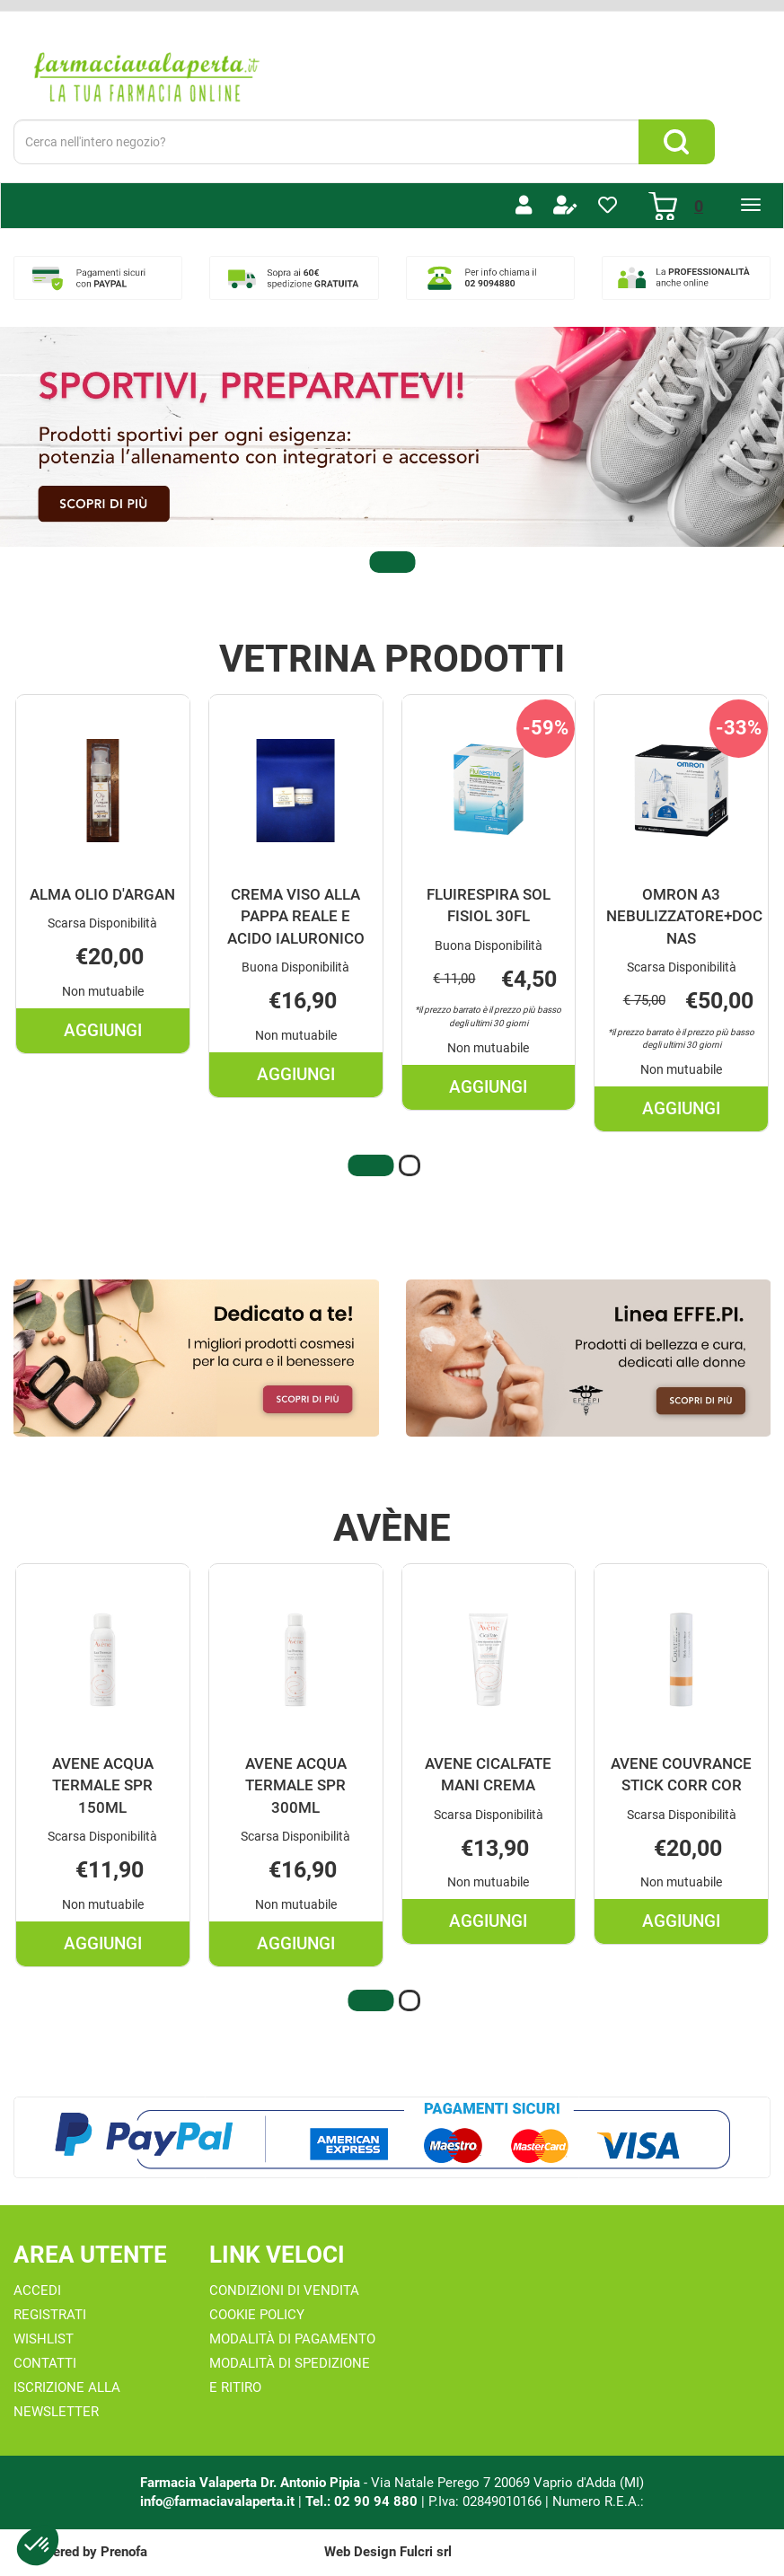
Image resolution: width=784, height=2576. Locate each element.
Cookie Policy (256, 2315)
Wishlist (43, 2339)
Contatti (44, 2363)
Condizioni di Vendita (284, 2290)
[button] (392, 562)
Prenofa (124, 2552)
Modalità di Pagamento (292, 2339)
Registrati (49, 2315)
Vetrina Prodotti (392, 659)
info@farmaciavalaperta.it (217, 2501)
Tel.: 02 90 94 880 (363, 2501)
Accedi (37, 2290)
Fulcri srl (426, 2552)
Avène (392, 1528)
